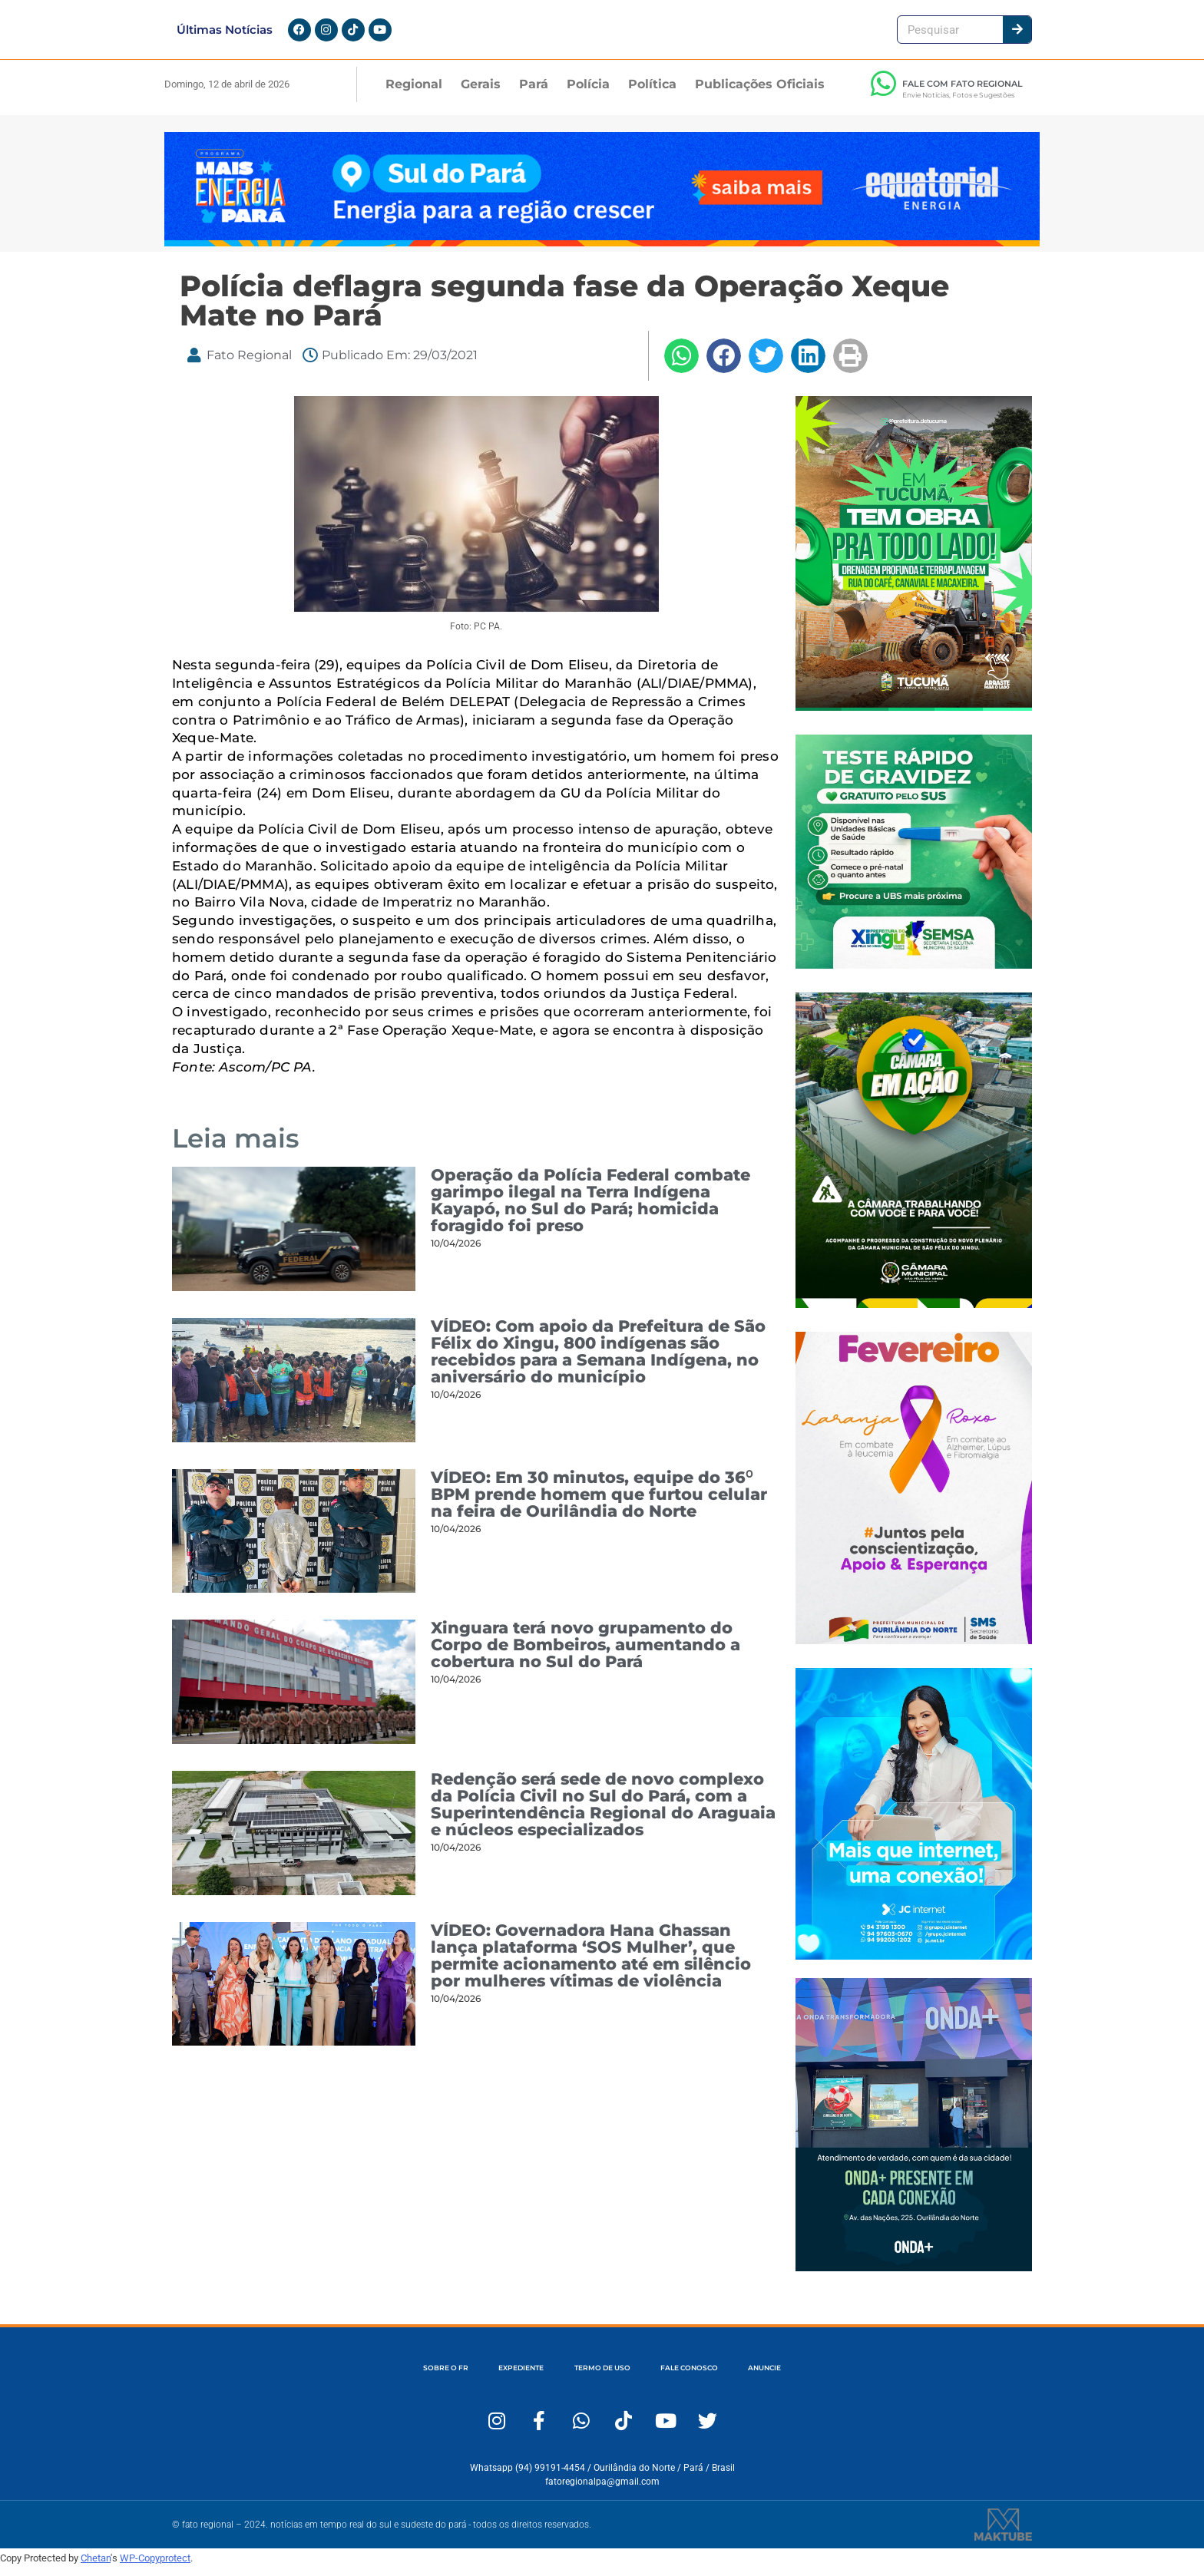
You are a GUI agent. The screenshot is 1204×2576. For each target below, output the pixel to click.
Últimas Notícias (225, 34)
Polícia (588, 93)
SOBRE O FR (382, 2377)
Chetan (96, 2567)
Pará (533, 93)
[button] (681, 365)
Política (652, 93)
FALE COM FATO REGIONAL (962, 93)
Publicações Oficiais (760, 93)
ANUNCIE (827, 2377)
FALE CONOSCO (721, 2377)
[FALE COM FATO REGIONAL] (883, 92)
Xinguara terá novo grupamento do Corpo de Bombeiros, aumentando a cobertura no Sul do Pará (585, 1653)
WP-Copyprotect (155, 2567)
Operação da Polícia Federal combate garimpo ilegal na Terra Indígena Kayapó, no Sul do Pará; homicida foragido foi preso (590, 1210)
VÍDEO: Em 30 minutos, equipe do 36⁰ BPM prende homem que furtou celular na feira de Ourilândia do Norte (599, 1503)
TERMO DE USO (601, 2377)
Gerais (481, 93)
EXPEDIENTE (488, 2377)
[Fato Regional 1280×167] (602, 251)
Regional (413, 93)
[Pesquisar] (1017, 34)
